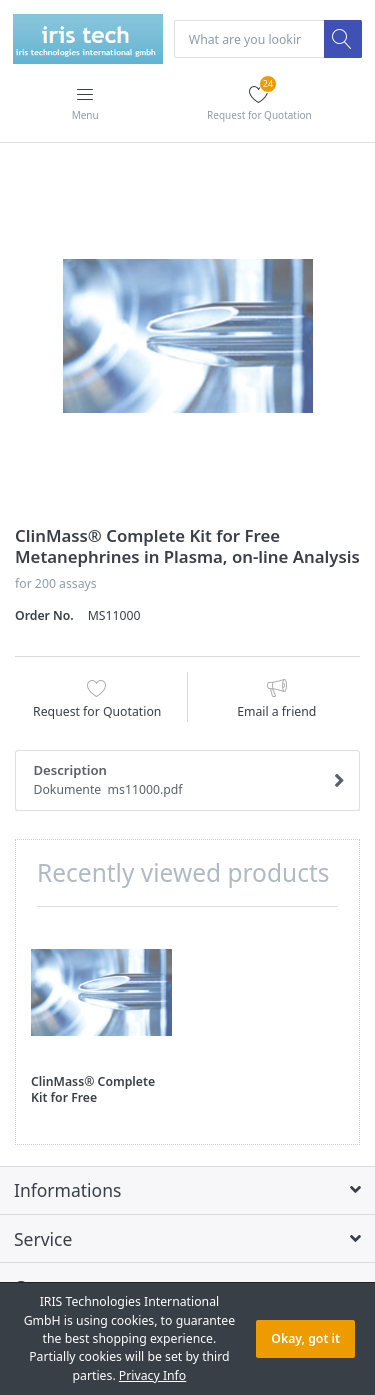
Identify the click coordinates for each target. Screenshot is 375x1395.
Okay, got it (305, 1338)
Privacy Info (152, 1375)
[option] (187, 336)
